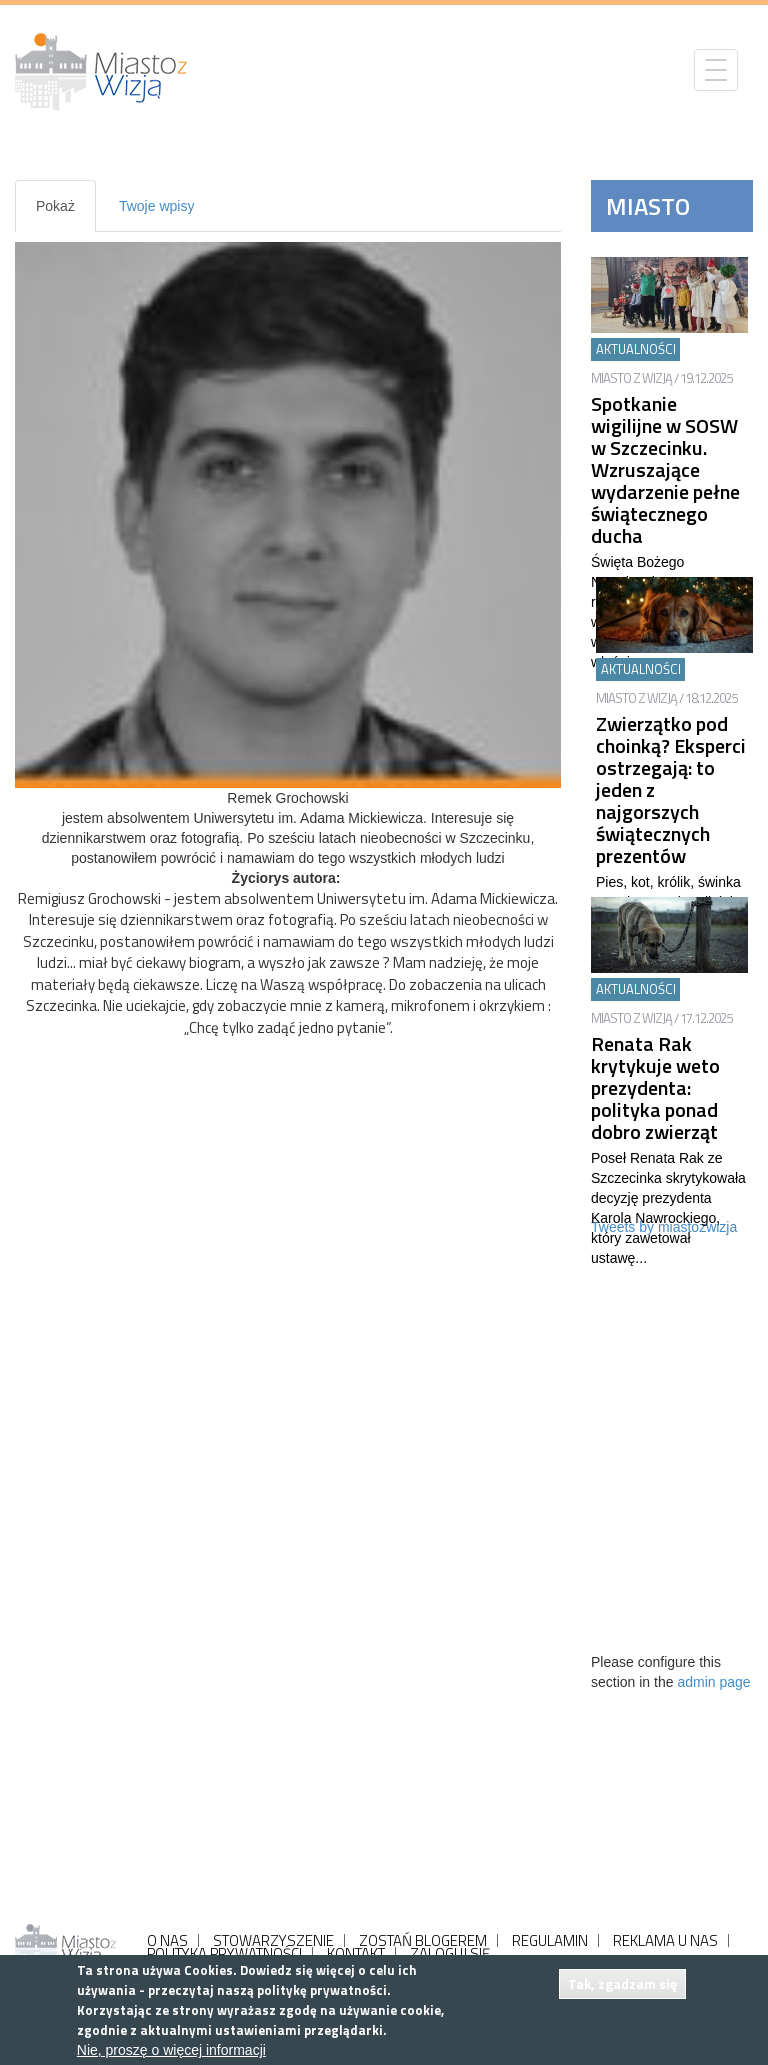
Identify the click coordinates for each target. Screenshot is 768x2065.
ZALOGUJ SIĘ (450, 1953)
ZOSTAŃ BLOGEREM (423, 1940)
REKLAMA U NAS (665, 1940)
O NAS (167, 1940)
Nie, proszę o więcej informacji (171, 2050)
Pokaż (66, 214)
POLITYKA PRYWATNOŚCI (224, 1953)
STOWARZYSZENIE (273, 1940)
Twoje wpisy (156, 206)
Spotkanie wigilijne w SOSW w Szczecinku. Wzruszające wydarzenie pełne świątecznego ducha (665, 469)
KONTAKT (356, 1953)
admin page (713, 1682)
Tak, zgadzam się (622, 1983)
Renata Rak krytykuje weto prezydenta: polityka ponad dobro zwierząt (655, 1087)
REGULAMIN (550, 1940)
